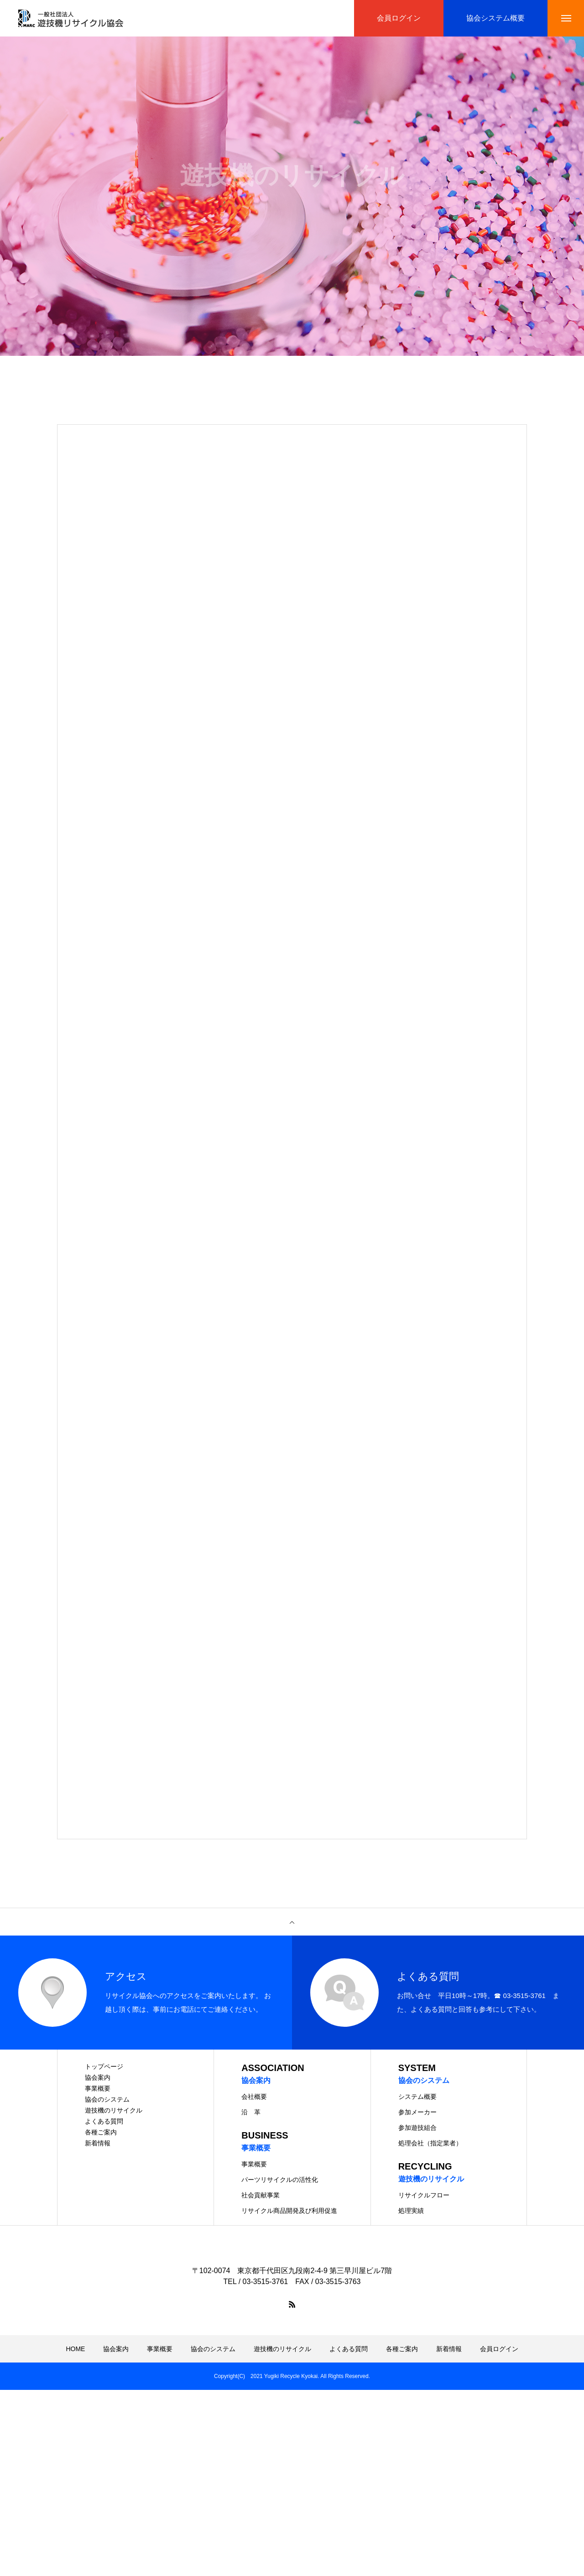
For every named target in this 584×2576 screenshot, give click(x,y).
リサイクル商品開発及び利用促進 (289, 2210)
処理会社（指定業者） (430, 2143)
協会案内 (97, 2077)
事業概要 (97, 2088)
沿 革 (251, 2112)
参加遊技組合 (417, 2127)
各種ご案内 (101, 2132)
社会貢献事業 (260, 2195)
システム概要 (417, 2096)
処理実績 (411, 2210)
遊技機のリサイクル (113, 2110)
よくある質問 (104, 2121)
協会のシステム (107, 2099)
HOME (75, 2348)
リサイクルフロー (423, 2195)
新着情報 (97, 2143)
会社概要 (254, 2096)
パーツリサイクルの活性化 (279, 2179)
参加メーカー (417, 2112)
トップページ (104, 2066)
